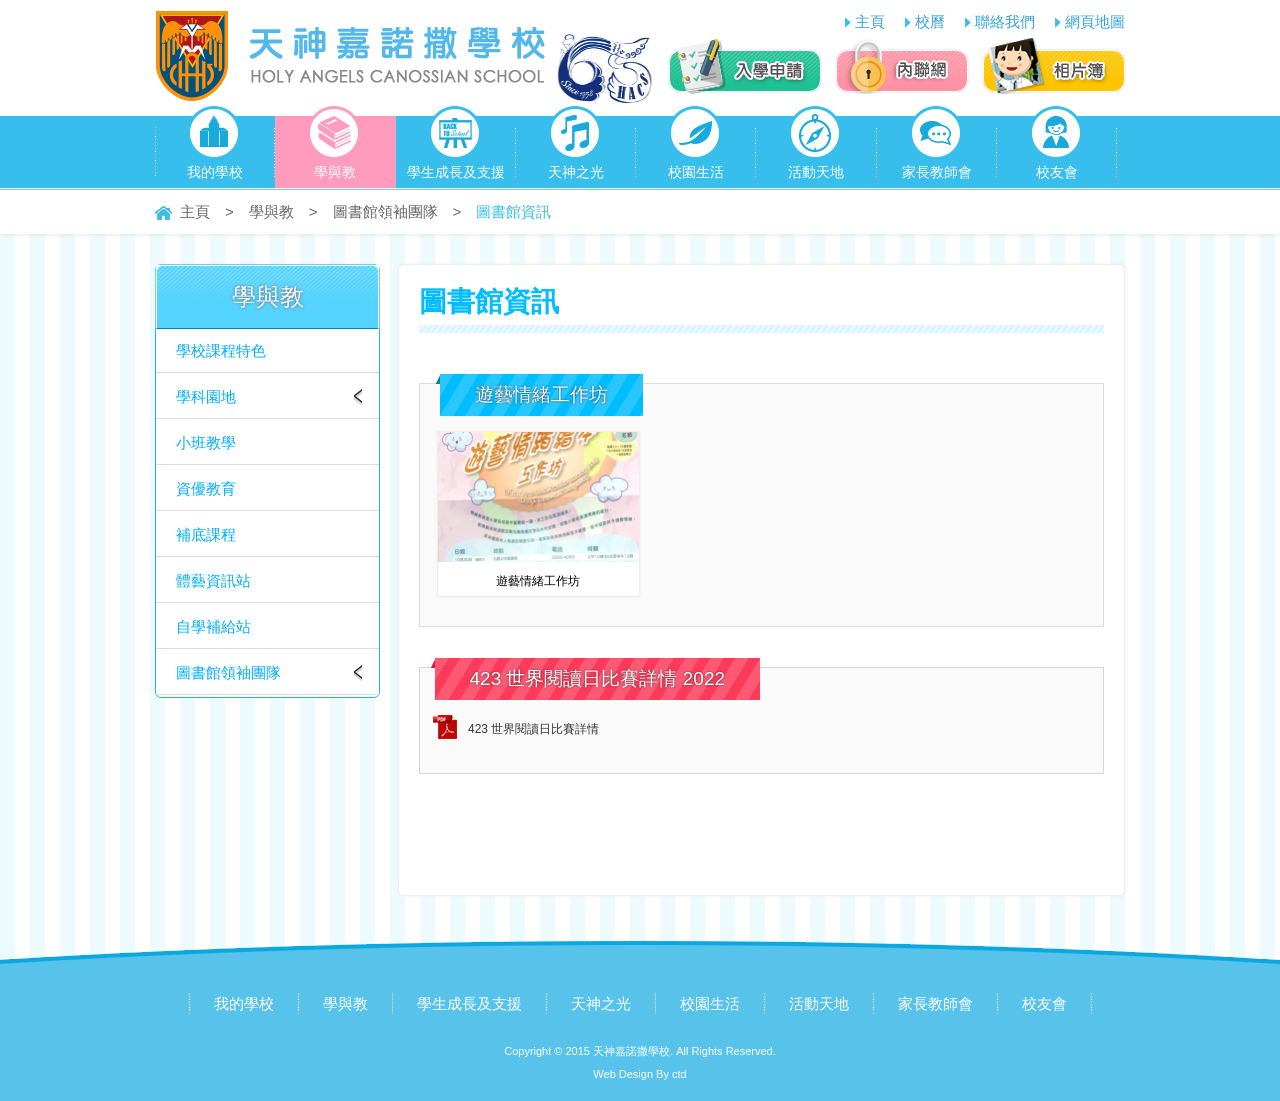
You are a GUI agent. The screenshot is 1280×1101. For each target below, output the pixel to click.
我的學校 (215, 148)
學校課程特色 (221, 350)
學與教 (334, 148)
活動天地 (816, 148)
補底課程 (206, 534)
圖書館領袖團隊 (385, 211)
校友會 (1056, 148)
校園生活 (696, 148)
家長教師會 (937, 148)
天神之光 (576, 148)
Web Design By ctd (639, 1074)
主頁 (870, 21)
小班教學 (206, 442)
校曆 (930, 21)
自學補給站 (213, 626)
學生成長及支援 (456, 148)
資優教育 (206, 488)
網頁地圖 (1095, 21)
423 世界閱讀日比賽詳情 (533, 729)
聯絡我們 (1005, 21)
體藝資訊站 (213, 580)
